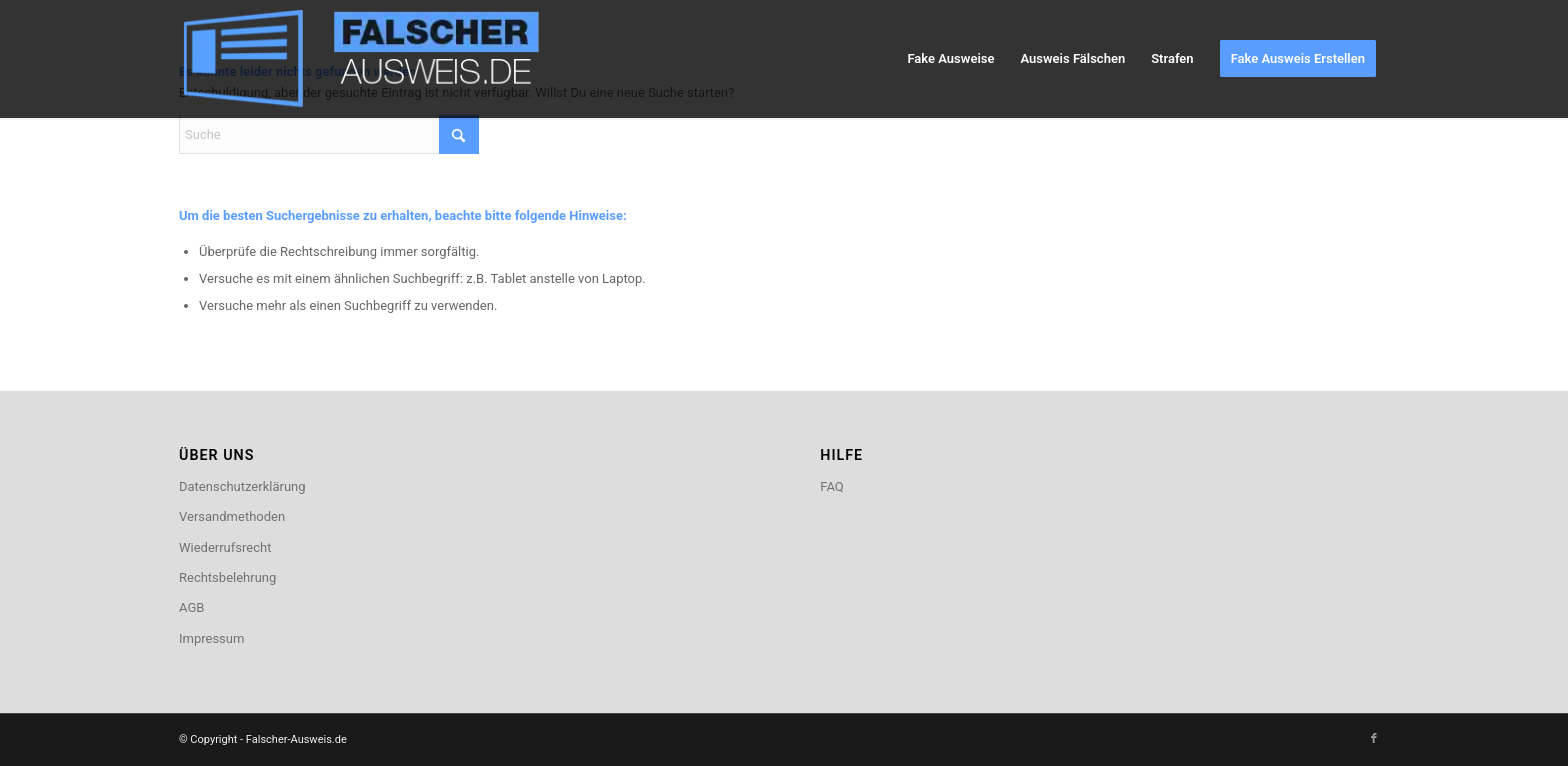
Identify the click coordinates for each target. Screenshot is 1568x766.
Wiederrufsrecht (225, 547)
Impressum (211, 638)
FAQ (831, 486)
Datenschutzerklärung (242, 486)
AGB (191, 607)
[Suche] (329, 134)
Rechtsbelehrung (227, 577)
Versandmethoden (232, 516)
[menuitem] (950, 59)
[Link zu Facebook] (1374, 739)
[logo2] (375, 59)
